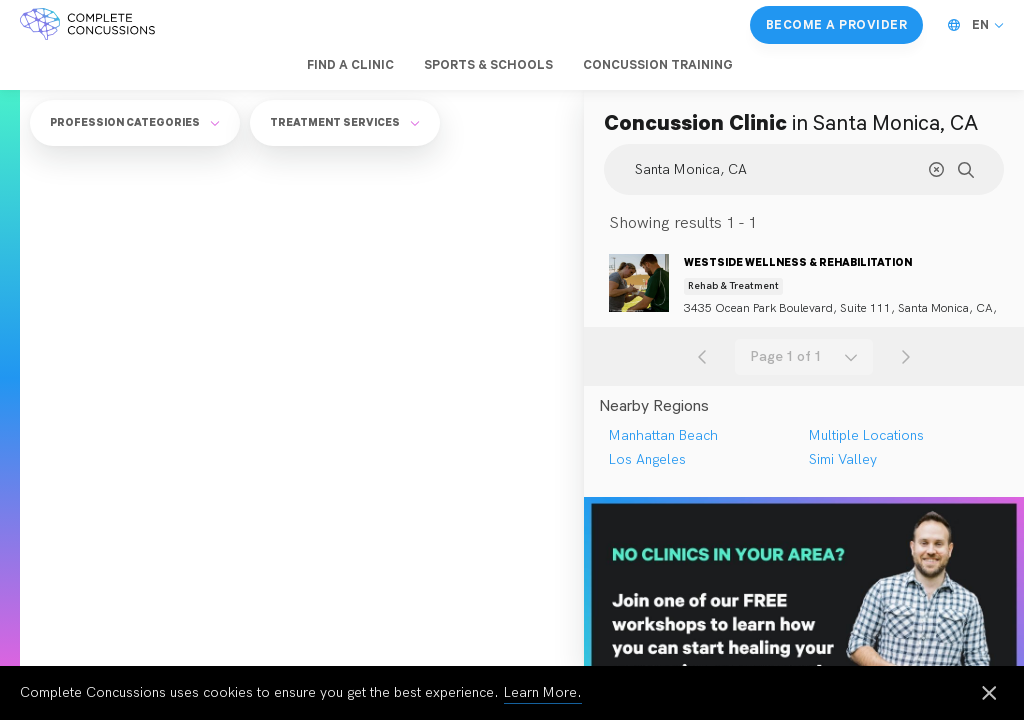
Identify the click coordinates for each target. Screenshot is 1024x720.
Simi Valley (843, 459)
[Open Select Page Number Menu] (804, 357)
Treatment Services (345, 122)
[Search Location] (804, 169)
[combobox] (804, 357)
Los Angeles (647, 459)
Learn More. (543, 692)
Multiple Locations (866, 435)
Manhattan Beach (663, 435)
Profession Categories (135, 122)
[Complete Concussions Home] (87, 25)
